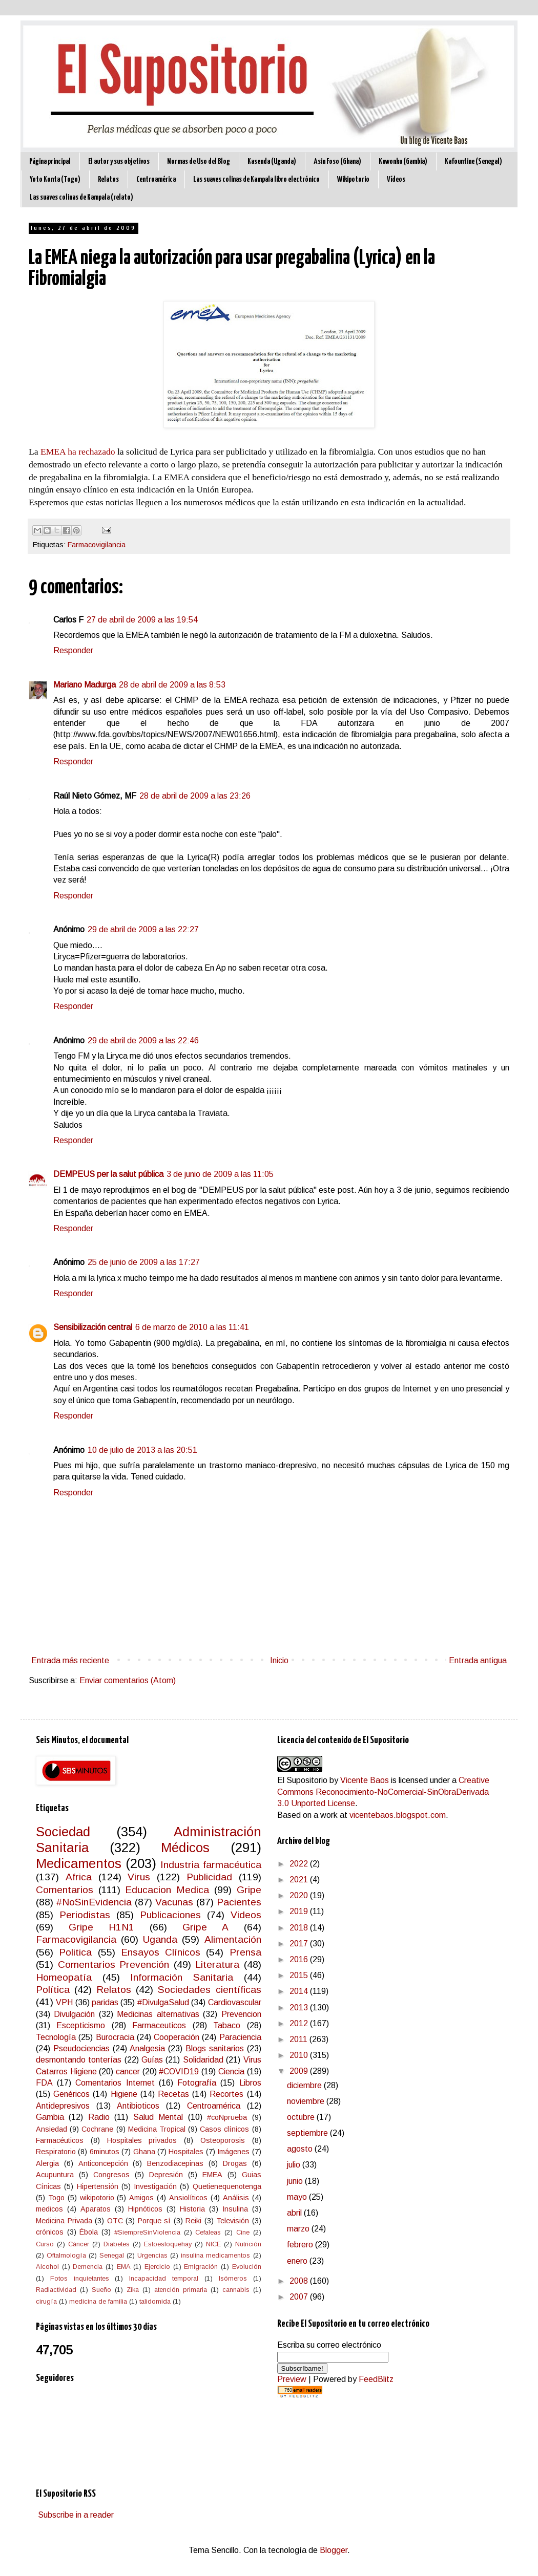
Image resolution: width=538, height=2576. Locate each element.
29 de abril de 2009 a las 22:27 (143, 929)
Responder (73, 650)
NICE (213, 2244)
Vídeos (396, 179)
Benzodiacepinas (175, 2163)
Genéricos (71, 2094)
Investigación (155, 2186)
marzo (299, 2228)
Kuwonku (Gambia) (403, 161)
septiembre (308, 2133)
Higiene (124, 2094)
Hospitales (186, 2152)
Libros (250, 2082)
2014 (299, 1991)
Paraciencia (240, 2037)
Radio (99, 2117)
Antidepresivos (63, 2105)
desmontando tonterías (78, 2059)
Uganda (160, 1939)
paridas (105, 2002)
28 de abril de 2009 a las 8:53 (172, 684)
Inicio (279, 1660)
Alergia (47, 2163)
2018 (299, 1927)
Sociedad (63, 1831)
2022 (299, 1863)
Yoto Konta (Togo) (55, 179)
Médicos (185, 1847)
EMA (124, 2266)
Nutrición (248, 2244)
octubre (302, 2117)
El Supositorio (302, 1780)
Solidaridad (203, 2059)
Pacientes (239, 1902)
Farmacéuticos (60, 2140)
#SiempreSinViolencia (147, 2232)
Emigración (201, 2266)
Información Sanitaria (181, 1977)
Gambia (50, 2117)
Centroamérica (156, 179)
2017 (299, 1943)
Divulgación (74, 2014)
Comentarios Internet (114, 2082)
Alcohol (47, 2266)
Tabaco (226, 2025)
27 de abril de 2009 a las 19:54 (142, 619)
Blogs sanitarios (214, 2048)
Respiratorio (56, 2152)
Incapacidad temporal (163, 2278)
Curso (45, 2244)
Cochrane (97, 2129)
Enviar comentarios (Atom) (127, 1680)
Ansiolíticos (188, 2198)
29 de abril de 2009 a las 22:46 (143, 1040)
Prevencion (241, 2014)
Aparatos (95, 2209)
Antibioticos (138, 2105)
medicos (49, 2209)
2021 (299, 1879)
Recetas (173, 2094)
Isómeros (233, 2278)
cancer (128, 2071)
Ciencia (231, 2071)
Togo (56, 2198)
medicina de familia (98, 2301)
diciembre (305, 2085)
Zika (133, 2289)
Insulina (235, 2209)
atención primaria (180, 2289)
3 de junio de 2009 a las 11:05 (220, 1174)
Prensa (245, 1952)
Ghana (144, 2152)
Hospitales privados (142, 2140)
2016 (299, 1959)
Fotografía (196, 2082)
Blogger (333, 2550)
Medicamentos (78, 1863)
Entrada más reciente (70, 1660)
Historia (192, 2209)
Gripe (249, 1889)
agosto (301, 2148)
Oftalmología (66, 2255)
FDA (44, 2082)
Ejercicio (157, 2266)
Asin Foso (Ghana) (337, 161)
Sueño (101, 2289)
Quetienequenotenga (227, 2186)
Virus (139, 1877)
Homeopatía (64, 1977)
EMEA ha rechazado (77, 451)
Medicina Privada (64, 2221)
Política (53, 1989)
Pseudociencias (81, 2048)
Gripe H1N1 (101, 1927)
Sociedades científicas (209, 1989)
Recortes (226, 2094)
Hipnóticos (145, 2209)
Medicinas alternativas (158, 2014)
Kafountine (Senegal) (473, 161)
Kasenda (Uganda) (271, 161)
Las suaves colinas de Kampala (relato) (81, 197)
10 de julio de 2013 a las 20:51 (142, 1450)
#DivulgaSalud (163, 2002)
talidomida (155, 2301)
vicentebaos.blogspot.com (397, 1815)
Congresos (111, 2175)
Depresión (166, 2175)
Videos (246, 1914)
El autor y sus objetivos (119, 161)
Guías (152, 2059)
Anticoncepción (103, 2163)
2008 (299, 2281)
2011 (299, 2039)
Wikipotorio (353, 179)
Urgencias (152, 2255)
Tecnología (56, 2037)
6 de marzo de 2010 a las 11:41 (192, 1327)
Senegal (111, 2255)
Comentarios (64, 1889)
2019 (299, 1911)
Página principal (50, 161)
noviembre (306, 2101)
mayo (298, 2197)
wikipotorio (97, 2198)
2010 (299, 2055)
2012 (299, 2023)
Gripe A (205, 1927)
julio (294, 2164)
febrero (301, 2244)
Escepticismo (80, 2025)
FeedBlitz (376, 2379)
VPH (64, 2002)
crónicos (50, 2232)
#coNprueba (227, 2117)
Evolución (246, 2266)
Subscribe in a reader (76, 2514)
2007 (299, 2296)
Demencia (87, 2266)
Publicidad (209, 1877)
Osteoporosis (222, 2140)
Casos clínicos (224, 2129)
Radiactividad (56, 2289)
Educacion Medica (167, 1889)
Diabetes (117, 2244)
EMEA (212, 2175)
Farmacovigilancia (97, 545)
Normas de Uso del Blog (198, 161)
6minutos (104, 2152)
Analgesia (147, 2048)
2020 (299, 1895)
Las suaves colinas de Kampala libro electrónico (256, 179)
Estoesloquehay (168, 2244)
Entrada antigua (478, 1660)
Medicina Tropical (156, 2129)
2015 (299, 1975)
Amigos (141, 2198)
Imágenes (233, 2152)
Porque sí (154, 2221)
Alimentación (232, 1939)
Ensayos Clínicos (160, 1952)
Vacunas (174, 1902)
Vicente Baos (364, 1780)
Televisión (232, 2221)
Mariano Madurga (84, 684)
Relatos (108, 179)
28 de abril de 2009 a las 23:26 (195, 795)
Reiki (193, 2221)
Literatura (217, 1964)
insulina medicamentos (215, 2255)
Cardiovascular (234, 2002)
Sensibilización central (92, 1327)
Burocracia (115, 2037)
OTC (115, 2221)
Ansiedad (51, 2129)
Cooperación (176, 2037)
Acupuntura (55, 2175)
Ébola (88, 2232)
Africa (79, 1877)
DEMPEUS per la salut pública (108, 1174)
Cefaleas (208, 2232)
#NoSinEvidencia (94, 1902)
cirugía (46, 2301)
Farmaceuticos (159, 2025)
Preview (291, 2379)
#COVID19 (179, 2071)
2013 (299, 2007)
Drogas (235, 2163)
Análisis (236, 2198)
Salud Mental (158, 2117)
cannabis (236, 2289)
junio (296, 2181)
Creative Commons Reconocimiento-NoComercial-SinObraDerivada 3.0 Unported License (383, 1792)
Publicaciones (170, 1914)
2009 (299, 2071)
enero (298, 2261)
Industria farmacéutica (210, 1864)
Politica (75, 1952)
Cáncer (78, 2244)
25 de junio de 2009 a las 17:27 (144, 1262)
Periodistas (84, 1914)
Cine (243, 2232)
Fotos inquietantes (79, 2278)
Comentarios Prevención (114, 1964)
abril (295, 2212)
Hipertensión (97, 2186)
